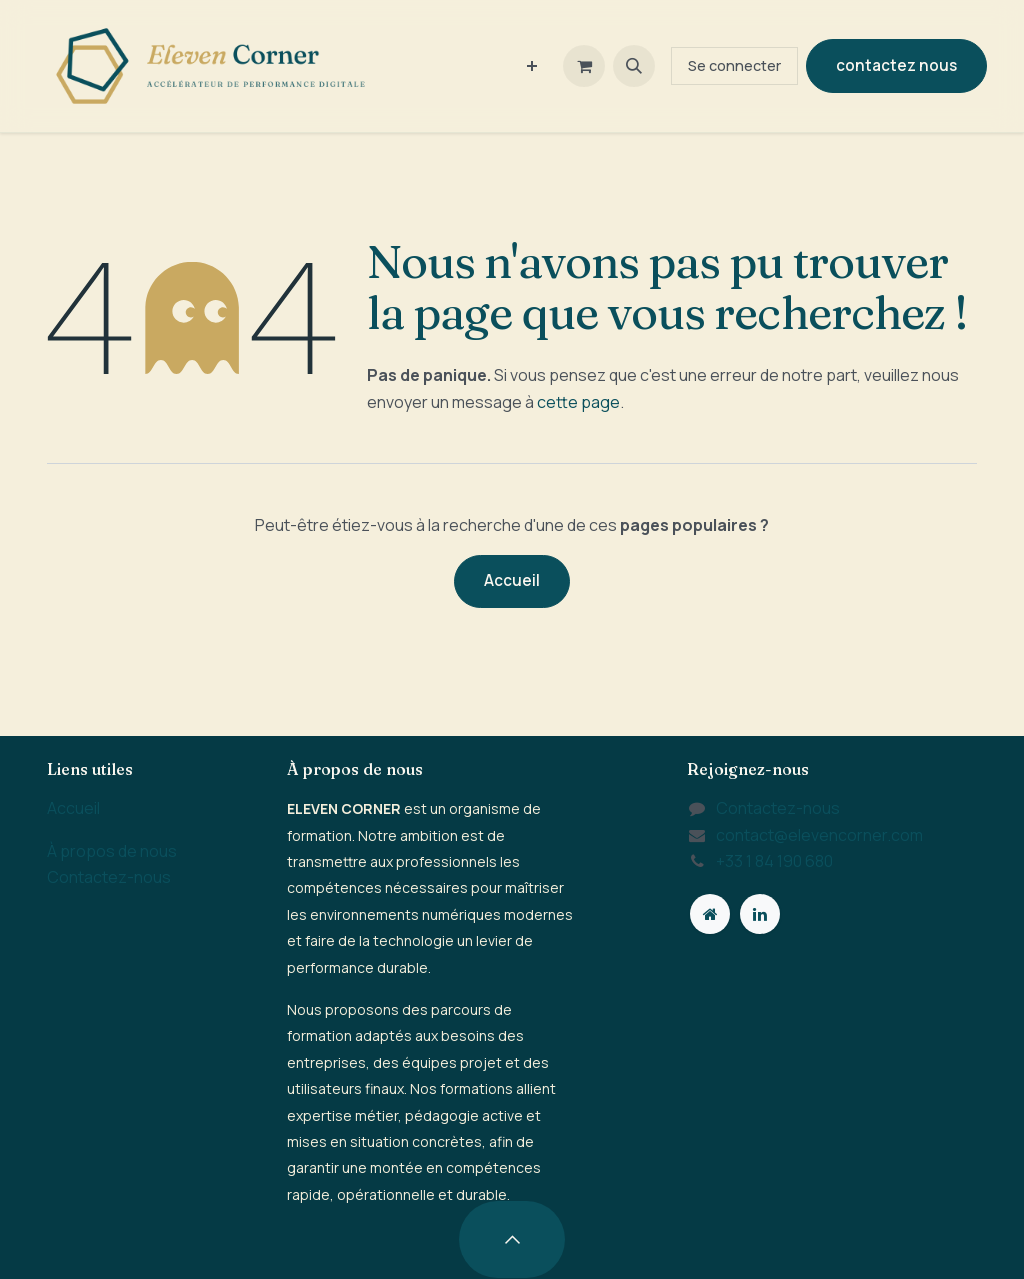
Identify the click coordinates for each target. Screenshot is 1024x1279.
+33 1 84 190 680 (774, 861)
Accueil (512, 580)
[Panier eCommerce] (584, 66)
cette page (578, 402)
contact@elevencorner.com (819, 835)
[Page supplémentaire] (710, 914)
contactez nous (896, 65)
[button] (634, 66)
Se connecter (734, 65)
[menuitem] (532, 66)
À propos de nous (112, 851)
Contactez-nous (109, 877)
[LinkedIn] (760, 914)
